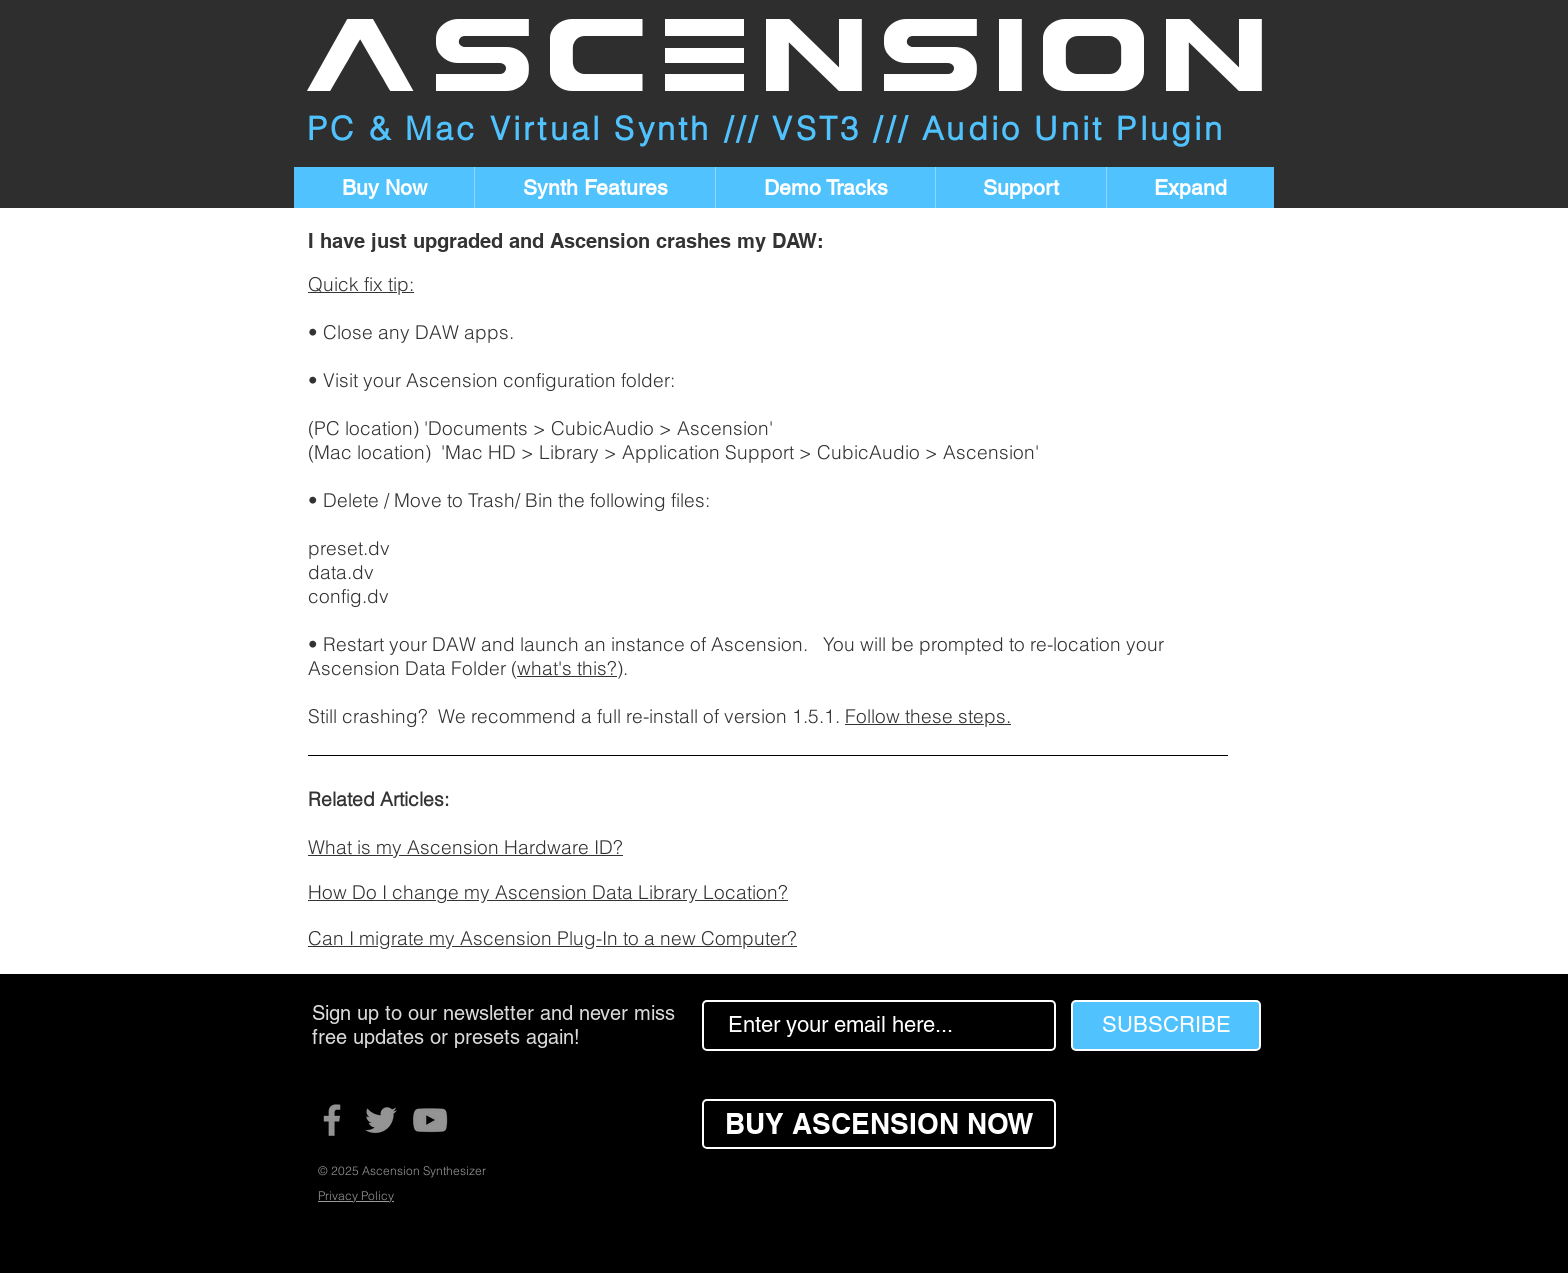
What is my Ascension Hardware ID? (465, 847)
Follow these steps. (928, 716)
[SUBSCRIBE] (1166, 1025)
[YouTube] (430, 1120)
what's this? (567, 668)
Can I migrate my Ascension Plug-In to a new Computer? (552, 938)
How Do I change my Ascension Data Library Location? (548, 892)
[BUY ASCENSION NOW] (879, 1124)
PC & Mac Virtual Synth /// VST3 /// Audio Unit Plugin (766, 128)
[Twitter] (381, 1120)
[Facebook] (332, 1120)
